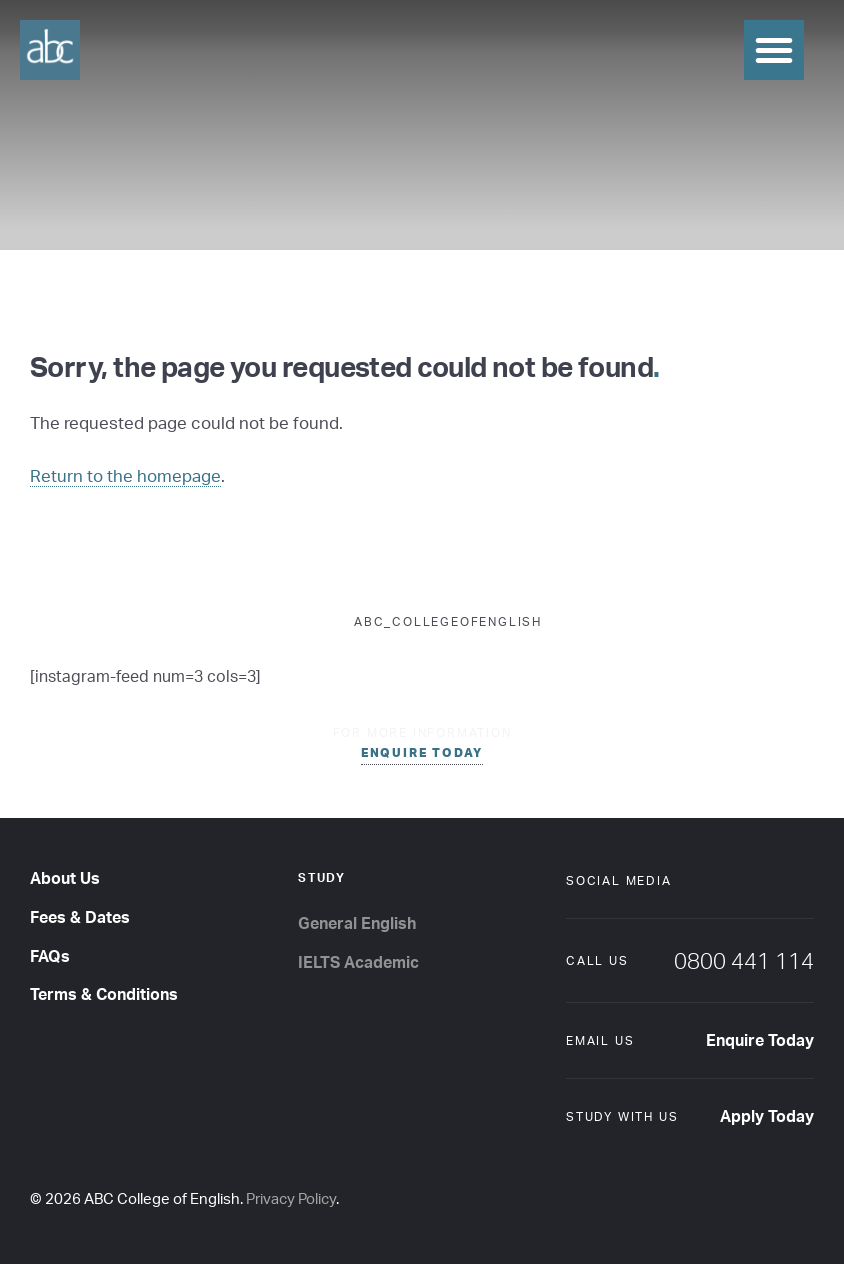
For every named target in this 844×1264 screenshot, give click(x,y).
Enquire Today (760, 1040)
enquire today (422, 752)
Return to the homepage (125, 475)
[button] (774, 50)
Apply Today (767, 1116)
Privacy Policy (291, 1198)
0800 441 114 (744, 960)
